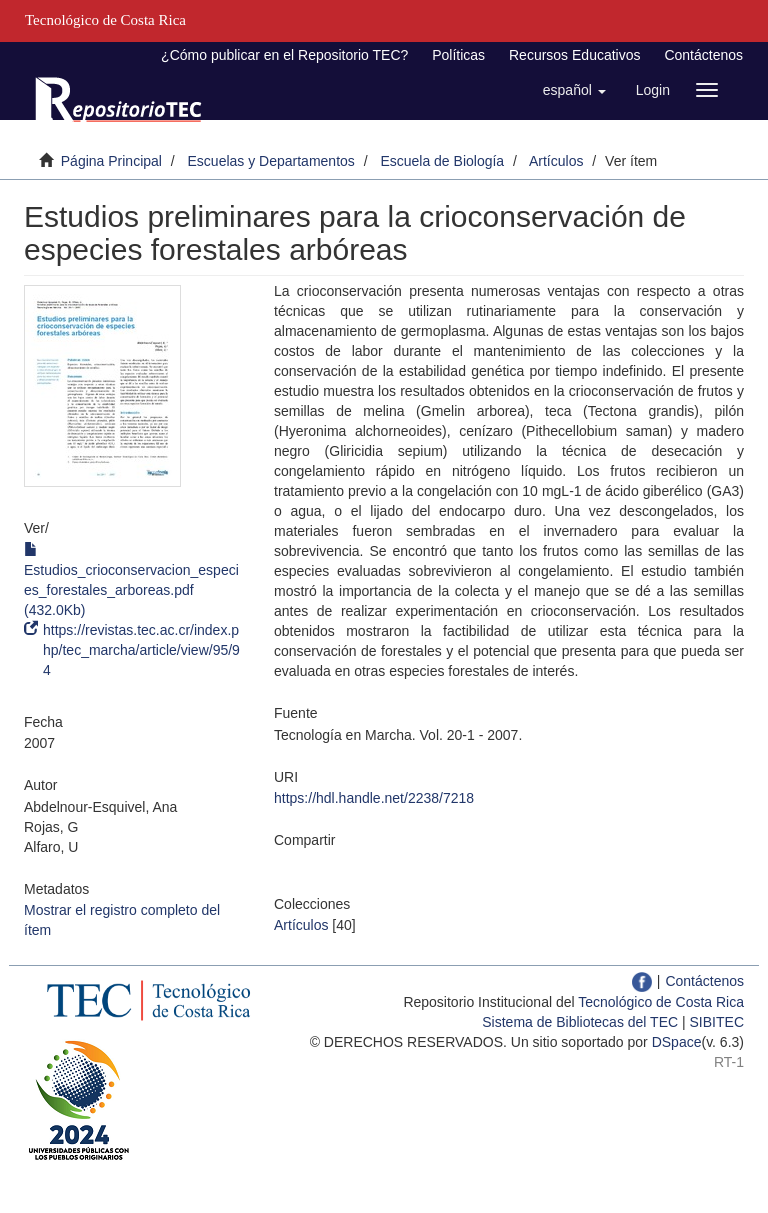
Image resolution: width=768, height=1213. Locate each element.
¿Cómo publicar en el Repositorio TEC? (284, 55)
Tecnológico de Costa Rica (661, 1002)
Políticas (458, 55)
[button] (574, 90)
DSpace (677, 1042)
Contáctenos (703, 55)
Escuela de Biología (442, 161)
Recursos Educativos (575, 55)
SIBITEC (717, 1022)
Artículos (556, 161)
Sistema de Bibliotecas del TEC (580, 1022)
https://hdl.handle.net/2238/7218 (374, 798)
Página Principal (111, 161)
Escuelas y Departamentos (271, 161)
